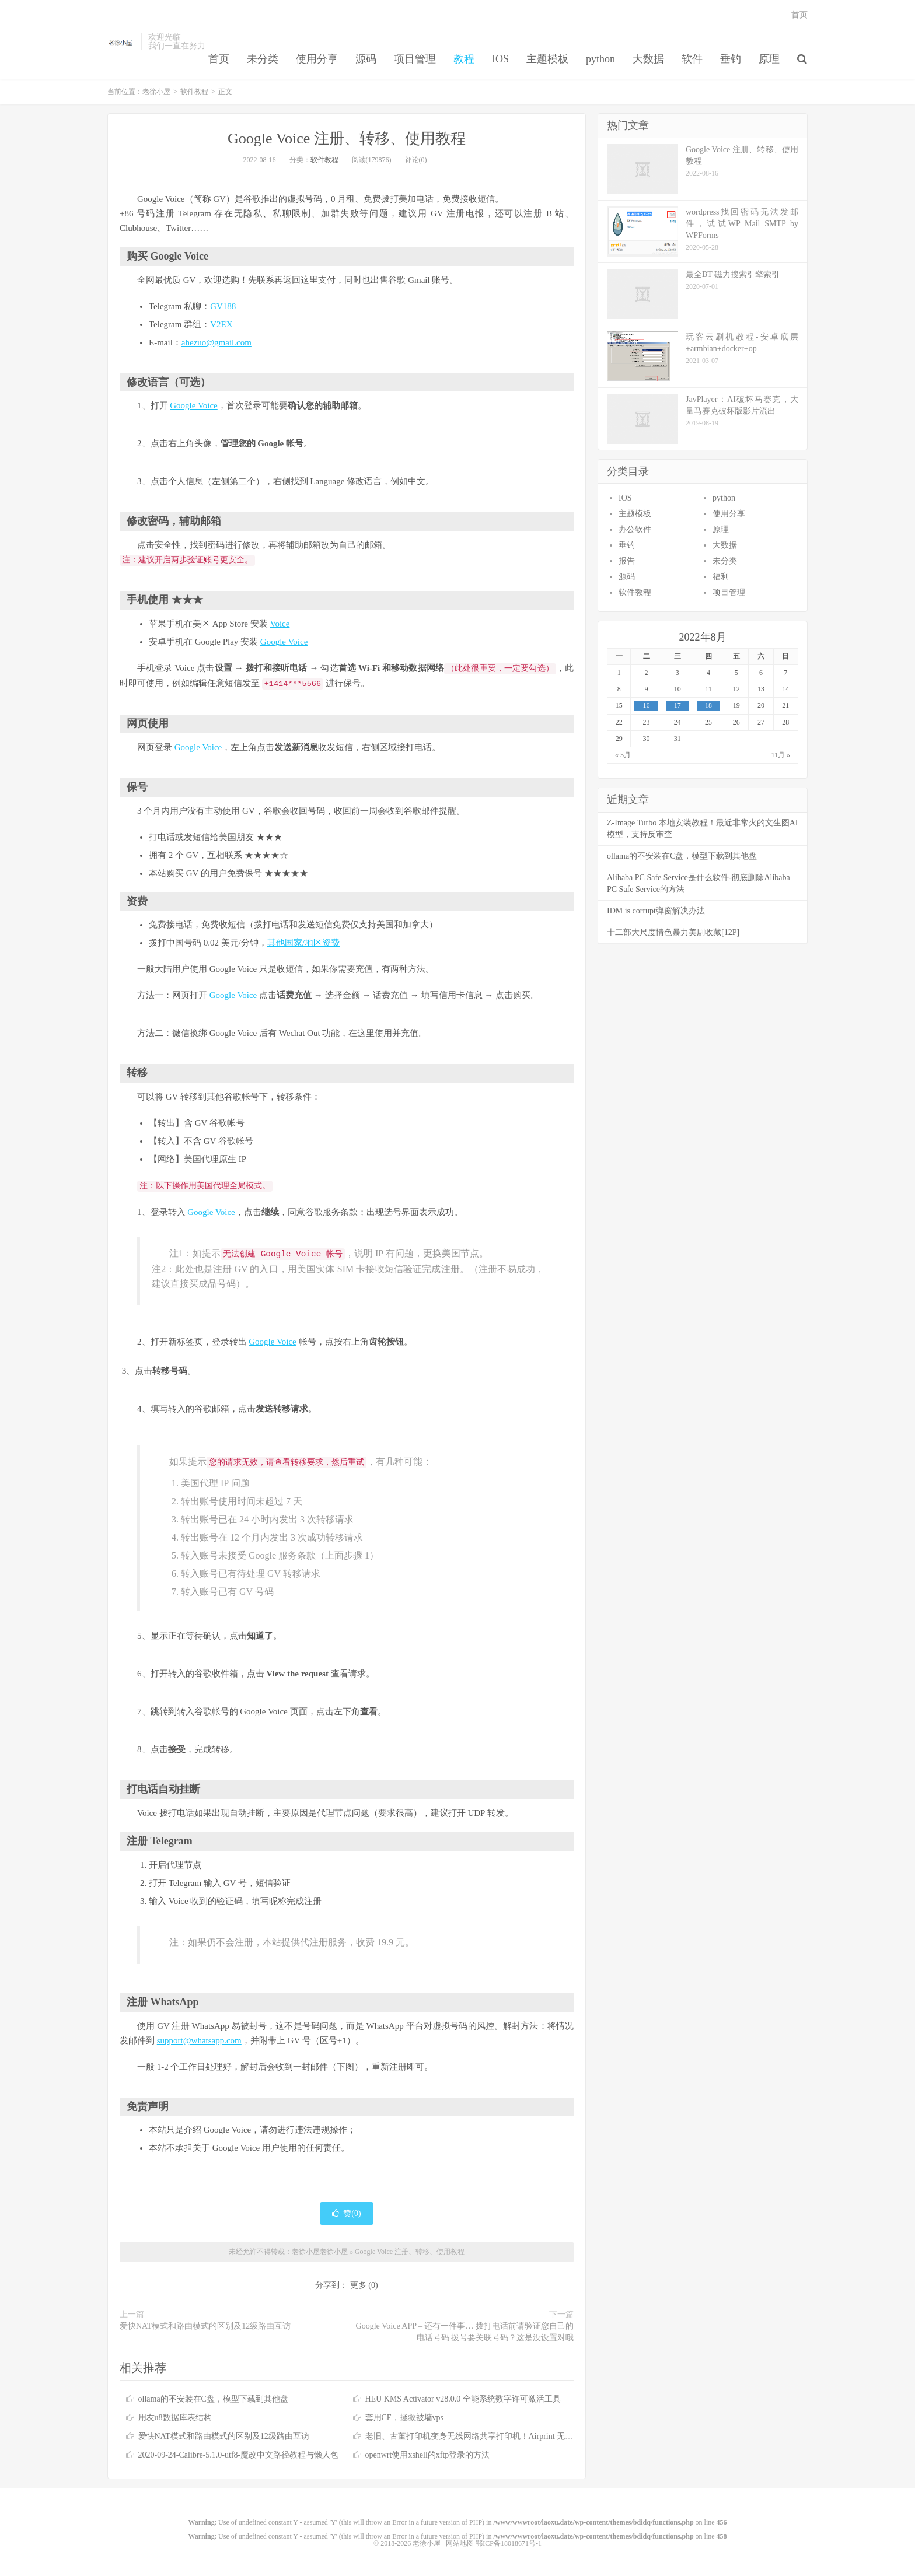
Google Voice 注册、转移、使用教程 (347, 138)
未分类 (262, 59)
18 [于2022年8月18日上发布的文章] (708, 705)
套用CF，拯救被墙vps (404, 2417)
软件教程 (194, 92)
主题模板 (547, 59)
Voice (280, 623)
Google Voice (194, 405)
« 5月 (623, 755)
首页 (218, 59)
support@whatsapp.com (199, 2040)
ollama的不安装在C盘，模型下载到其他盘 (213, 2399)
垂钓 (730, 59)
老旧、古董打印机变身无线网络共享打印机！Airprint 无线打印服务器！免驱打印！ (514, 2436)
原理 (769, 59)
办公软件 (635, 529)
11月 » (780, 755)
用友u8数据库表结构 (175, 2417)
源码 (365, 59)
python (600, 59)
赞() (346, 2213)
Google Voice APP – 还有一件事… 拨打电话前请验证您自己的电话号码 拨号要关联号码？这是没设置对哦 (465, 2332)
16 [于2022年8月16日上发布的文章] (646, 705)
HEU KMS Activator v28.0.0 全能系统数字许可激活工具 (463, 2399)
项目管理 (415, 59)
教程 (463, 59)
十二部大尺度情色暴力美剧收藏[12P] (673, 932)
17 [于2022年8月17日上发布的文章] (677, 705)
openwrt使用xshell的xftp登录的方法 (427, 2455)
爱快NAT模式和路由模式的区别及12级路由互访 (205, 2326)
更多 (358, 2285)
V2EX (221, 324)
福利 (721, 576)
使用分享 (317, 59)
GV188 (223, 306)
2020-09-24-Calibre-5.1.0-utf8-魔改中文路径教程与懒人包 (238, 2455)
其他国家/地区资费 (303, 942)
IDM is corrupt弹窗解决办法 (656, 911)
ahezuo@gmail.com (216, 342)
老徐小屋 (121, 41)
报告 (627, 560)
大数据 (648, 59)
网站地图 (460, 2543)
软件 (692, 59)
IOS (500, 59)
